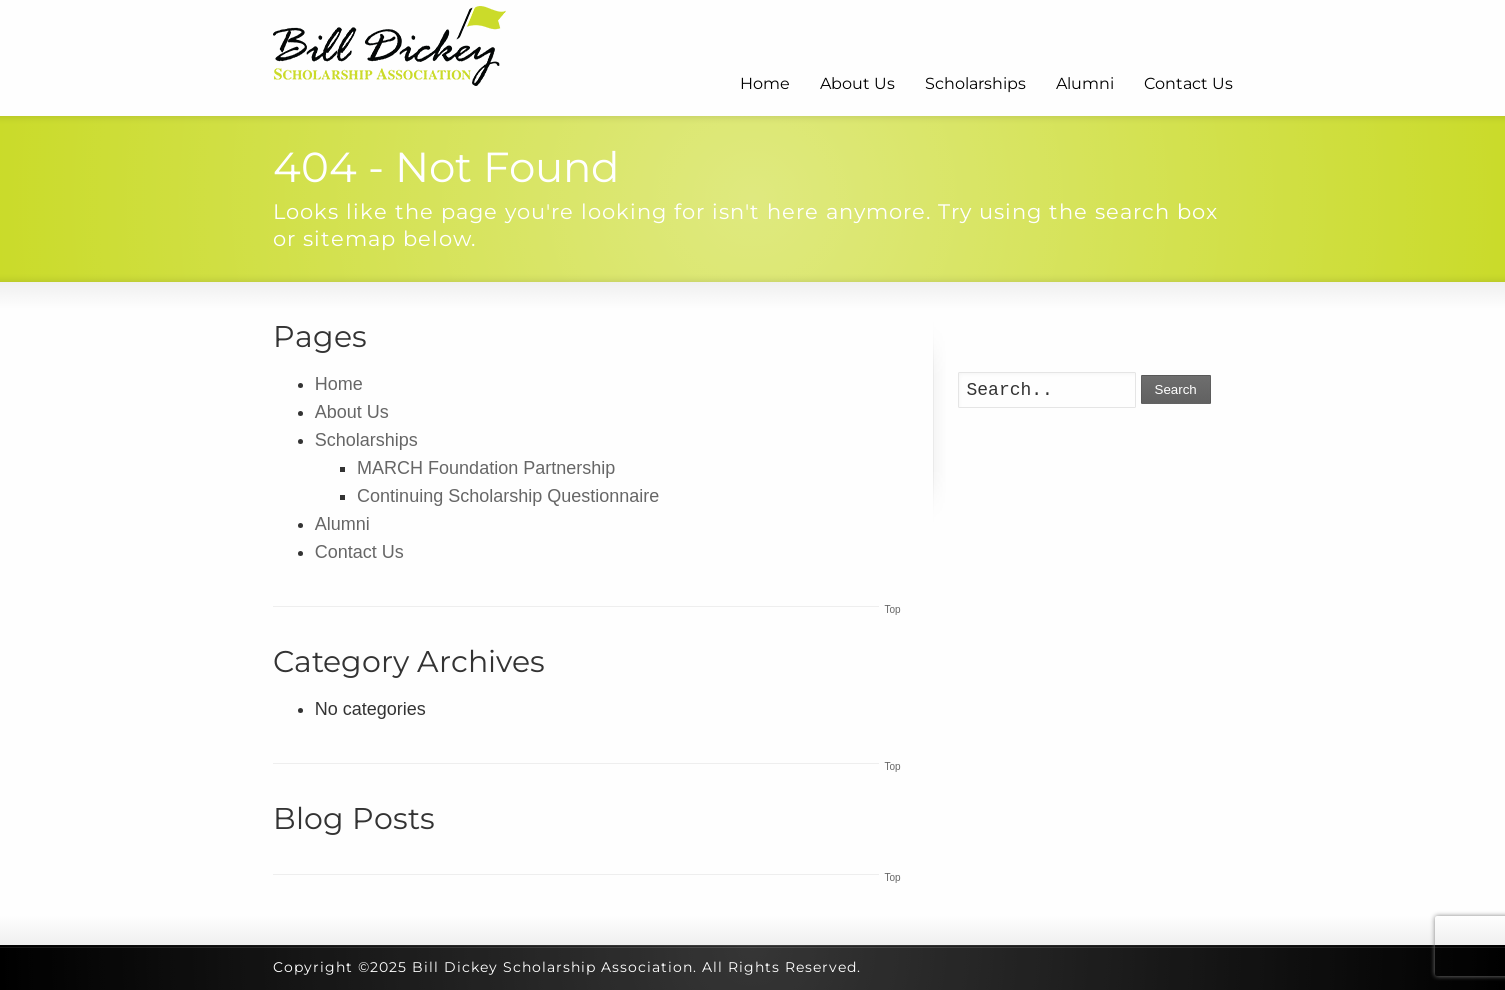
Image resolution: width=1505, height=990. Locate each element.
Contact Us (1188, 83)
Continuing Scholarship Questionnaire (508, 496)
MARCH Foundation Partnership (486, 468)
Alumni (1085, 83)
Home (765, 83)
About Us (857, 83)
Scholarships (975, 83)
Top (892, 609)
